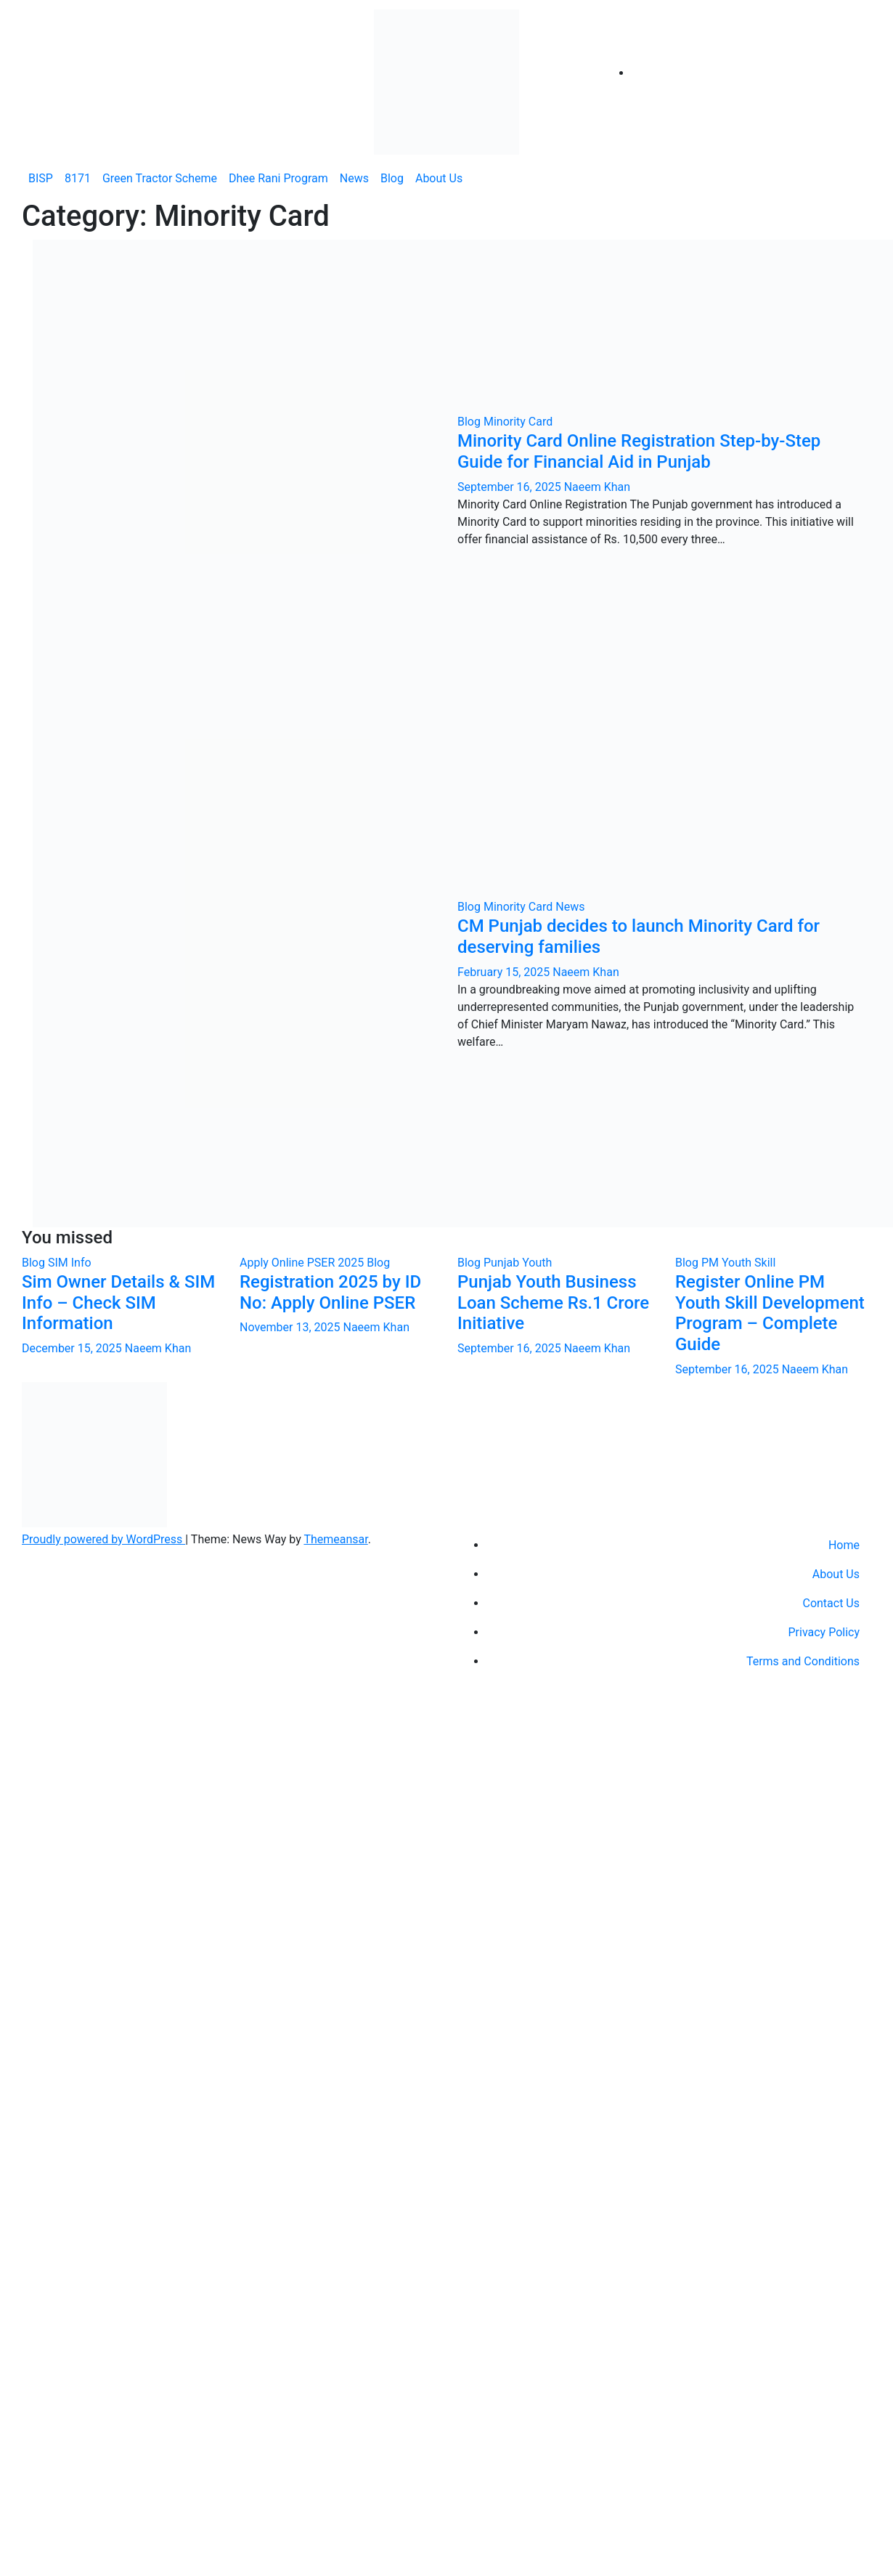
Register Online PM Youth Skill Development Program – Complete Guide (770, 1313)
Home (844, 1545)
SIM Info (69, 1262)
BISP (40, 178)
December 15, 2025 (73, 1348)
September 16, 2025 (510, 487)
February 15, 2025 (504, 972)
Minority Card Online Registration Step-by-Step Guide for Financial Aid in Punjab (638, 451)
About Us (438, 178)
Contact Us (831, 1603)
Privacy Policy (824, 1632)
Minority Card (518, 421)
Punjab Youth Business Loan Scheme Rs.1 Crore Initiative (553, 1303)
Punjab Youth (518, 1262)
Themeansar (335, 1539)
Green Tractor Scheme (159, 178)
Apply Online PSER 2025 (303, 1262)
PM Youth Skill (738, 1262)
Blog (392, 178)
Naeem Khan (597, 487)
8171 (78, 178)
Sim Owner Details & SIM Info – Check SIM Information (118, 1303)
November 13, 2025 (291, 1327)
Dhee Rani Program (278, 178)
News (354, 178)
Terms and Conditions (803, 1661)
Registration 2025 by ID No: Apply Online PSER (330, 1292)
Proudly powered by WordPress (103, 1539)
